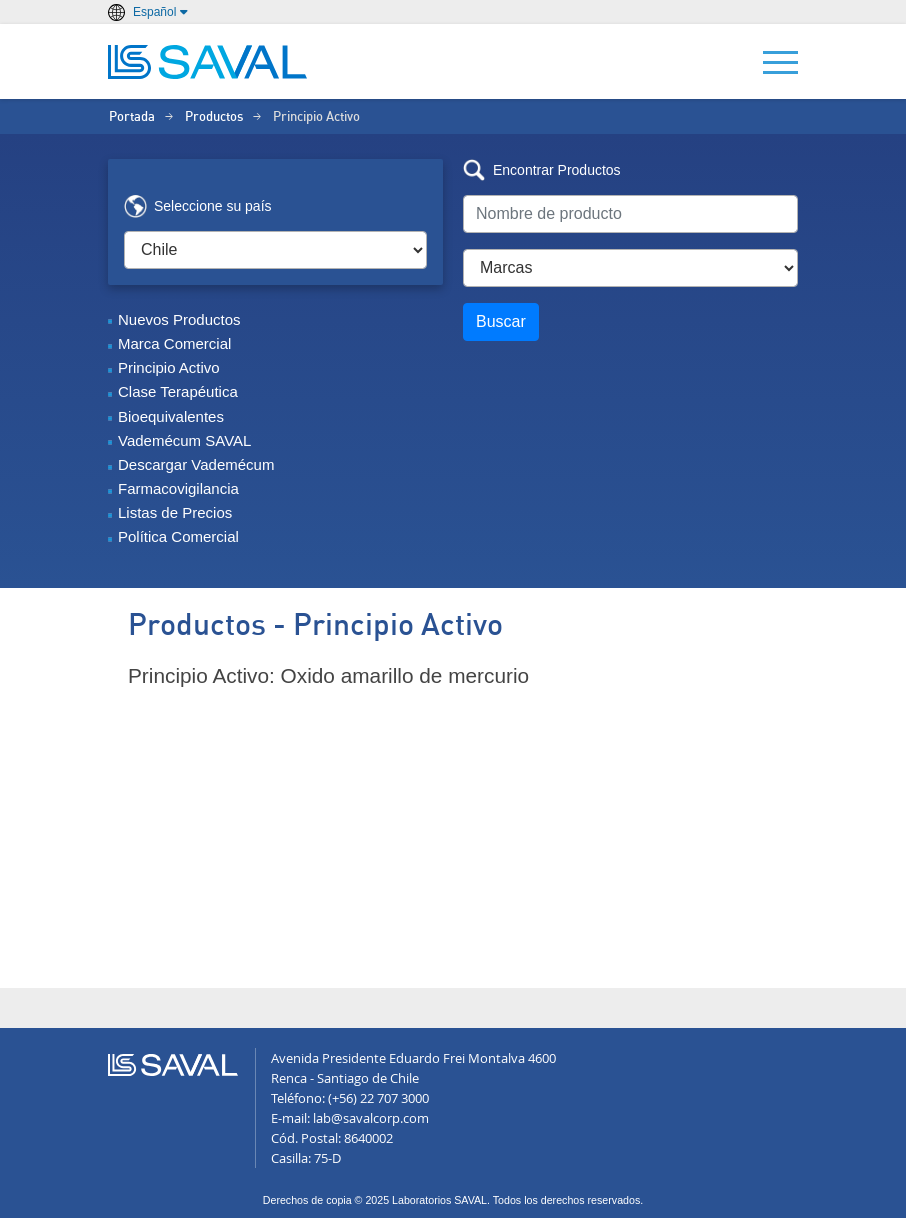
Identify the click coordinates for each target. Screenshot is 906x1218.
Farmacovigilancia (178, 488)
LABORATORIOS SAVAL (208, 62)
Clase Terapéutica (178, 391)
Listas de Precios (175, 512)
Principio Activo (169, 367)
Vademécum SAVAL (184, 440)
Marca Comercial (174, 343)
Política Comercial (178, 536)
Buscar (501, 321)
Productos (214, 117)
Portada (132, 117)
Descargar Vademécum (196, 464)
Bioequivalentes (171, 416)
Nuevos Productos (179, 319)
